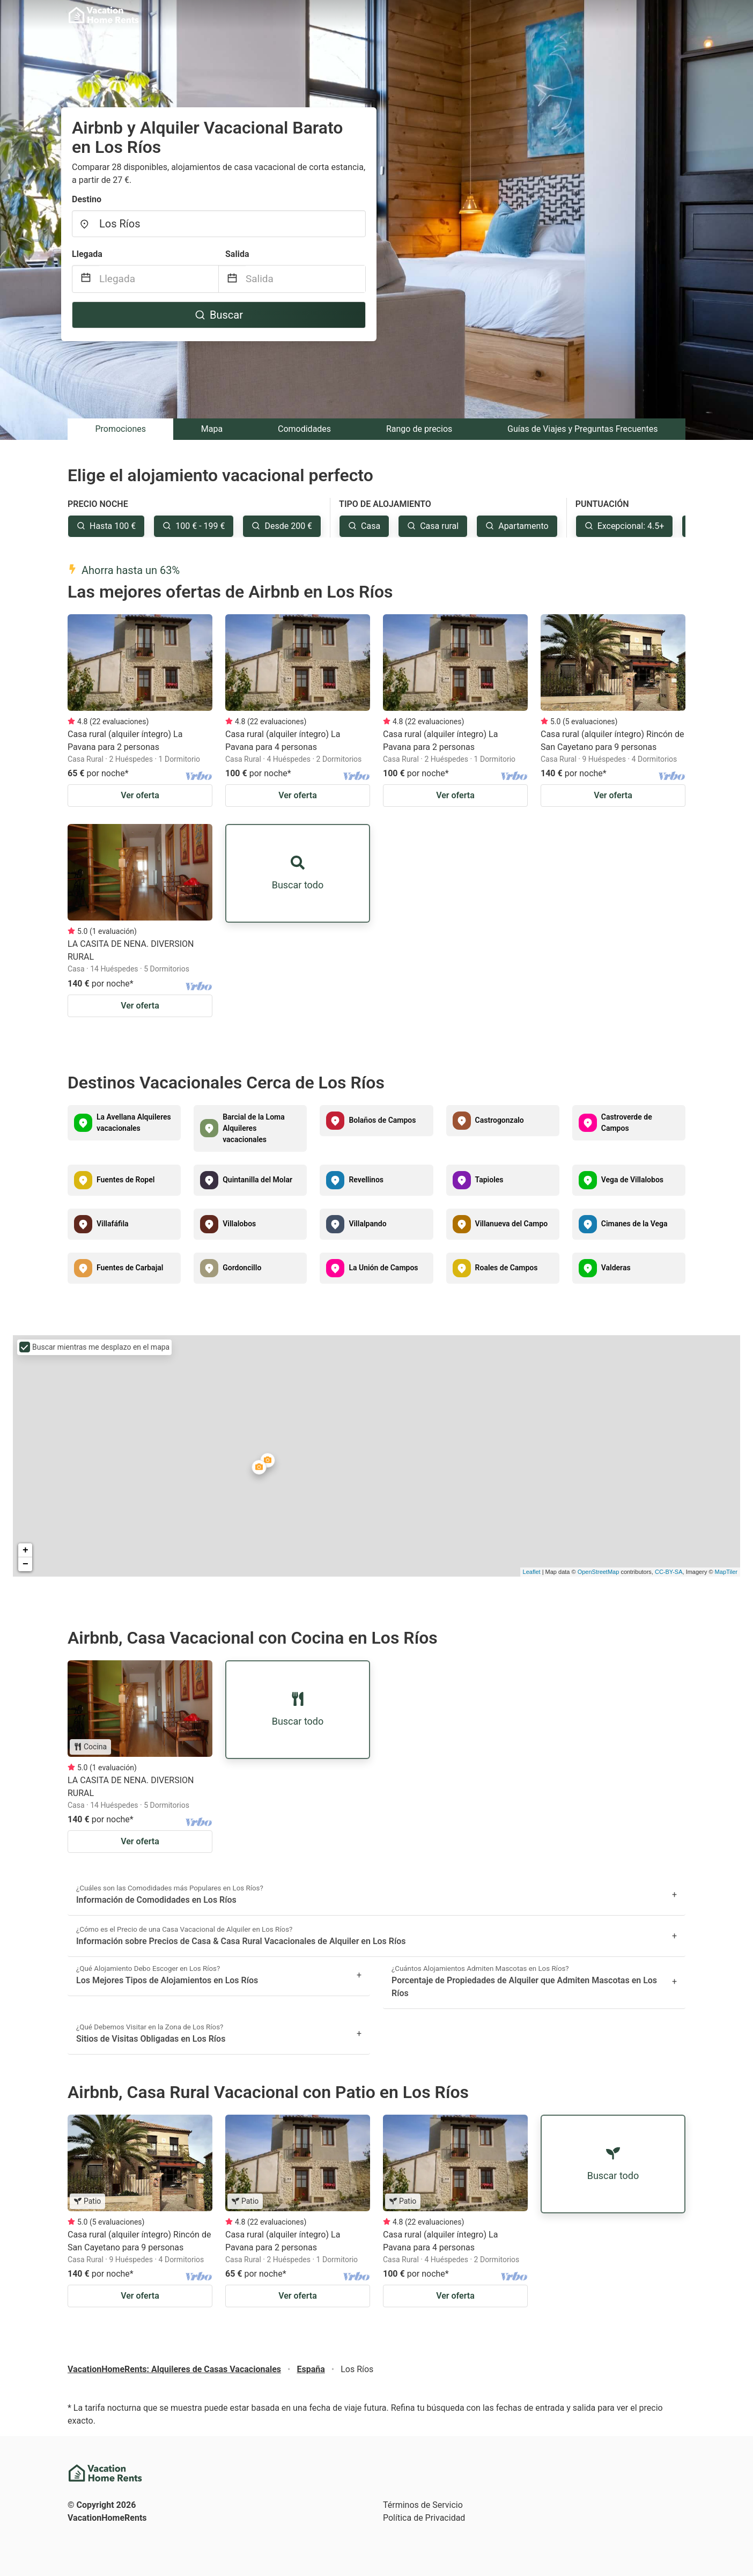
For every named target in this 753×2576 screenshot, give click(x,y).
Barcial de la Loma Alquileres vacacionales (254, 1128)
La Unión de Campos (383, 1267)
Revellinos (366, 1179)
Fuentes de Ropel (125, 1179)
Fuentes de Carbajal (130, 1267)
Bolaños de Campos (382, 1120)
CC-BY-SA (669, 1572)
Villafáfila (113, 1223)
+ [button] (25, 1550)
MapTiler (726, 1572)
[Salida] (305, 279)
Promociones (120, 429)
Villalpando (367, 1223)
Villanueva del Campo (511, 1223)
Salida (237, 254)
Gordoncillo (242, 1267)
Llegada (87, 254)
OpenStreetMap (598, 1572)
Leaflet (532, 1572)
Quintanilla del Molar (257, 1179)
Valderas (616, 1267)
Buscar (219, 314)
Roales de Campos (506, 1267)
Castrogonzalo (499, 1120)
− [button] (25, 1564)
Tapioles (489, 1179)
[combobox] (219, 223)
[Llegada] (158, 279)
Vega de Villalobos (632, 1179)
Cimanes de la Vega (634, 1223)
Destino (86, 199)
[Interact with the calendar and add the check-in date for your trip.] (85, 279)
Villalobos (239, 1223)
